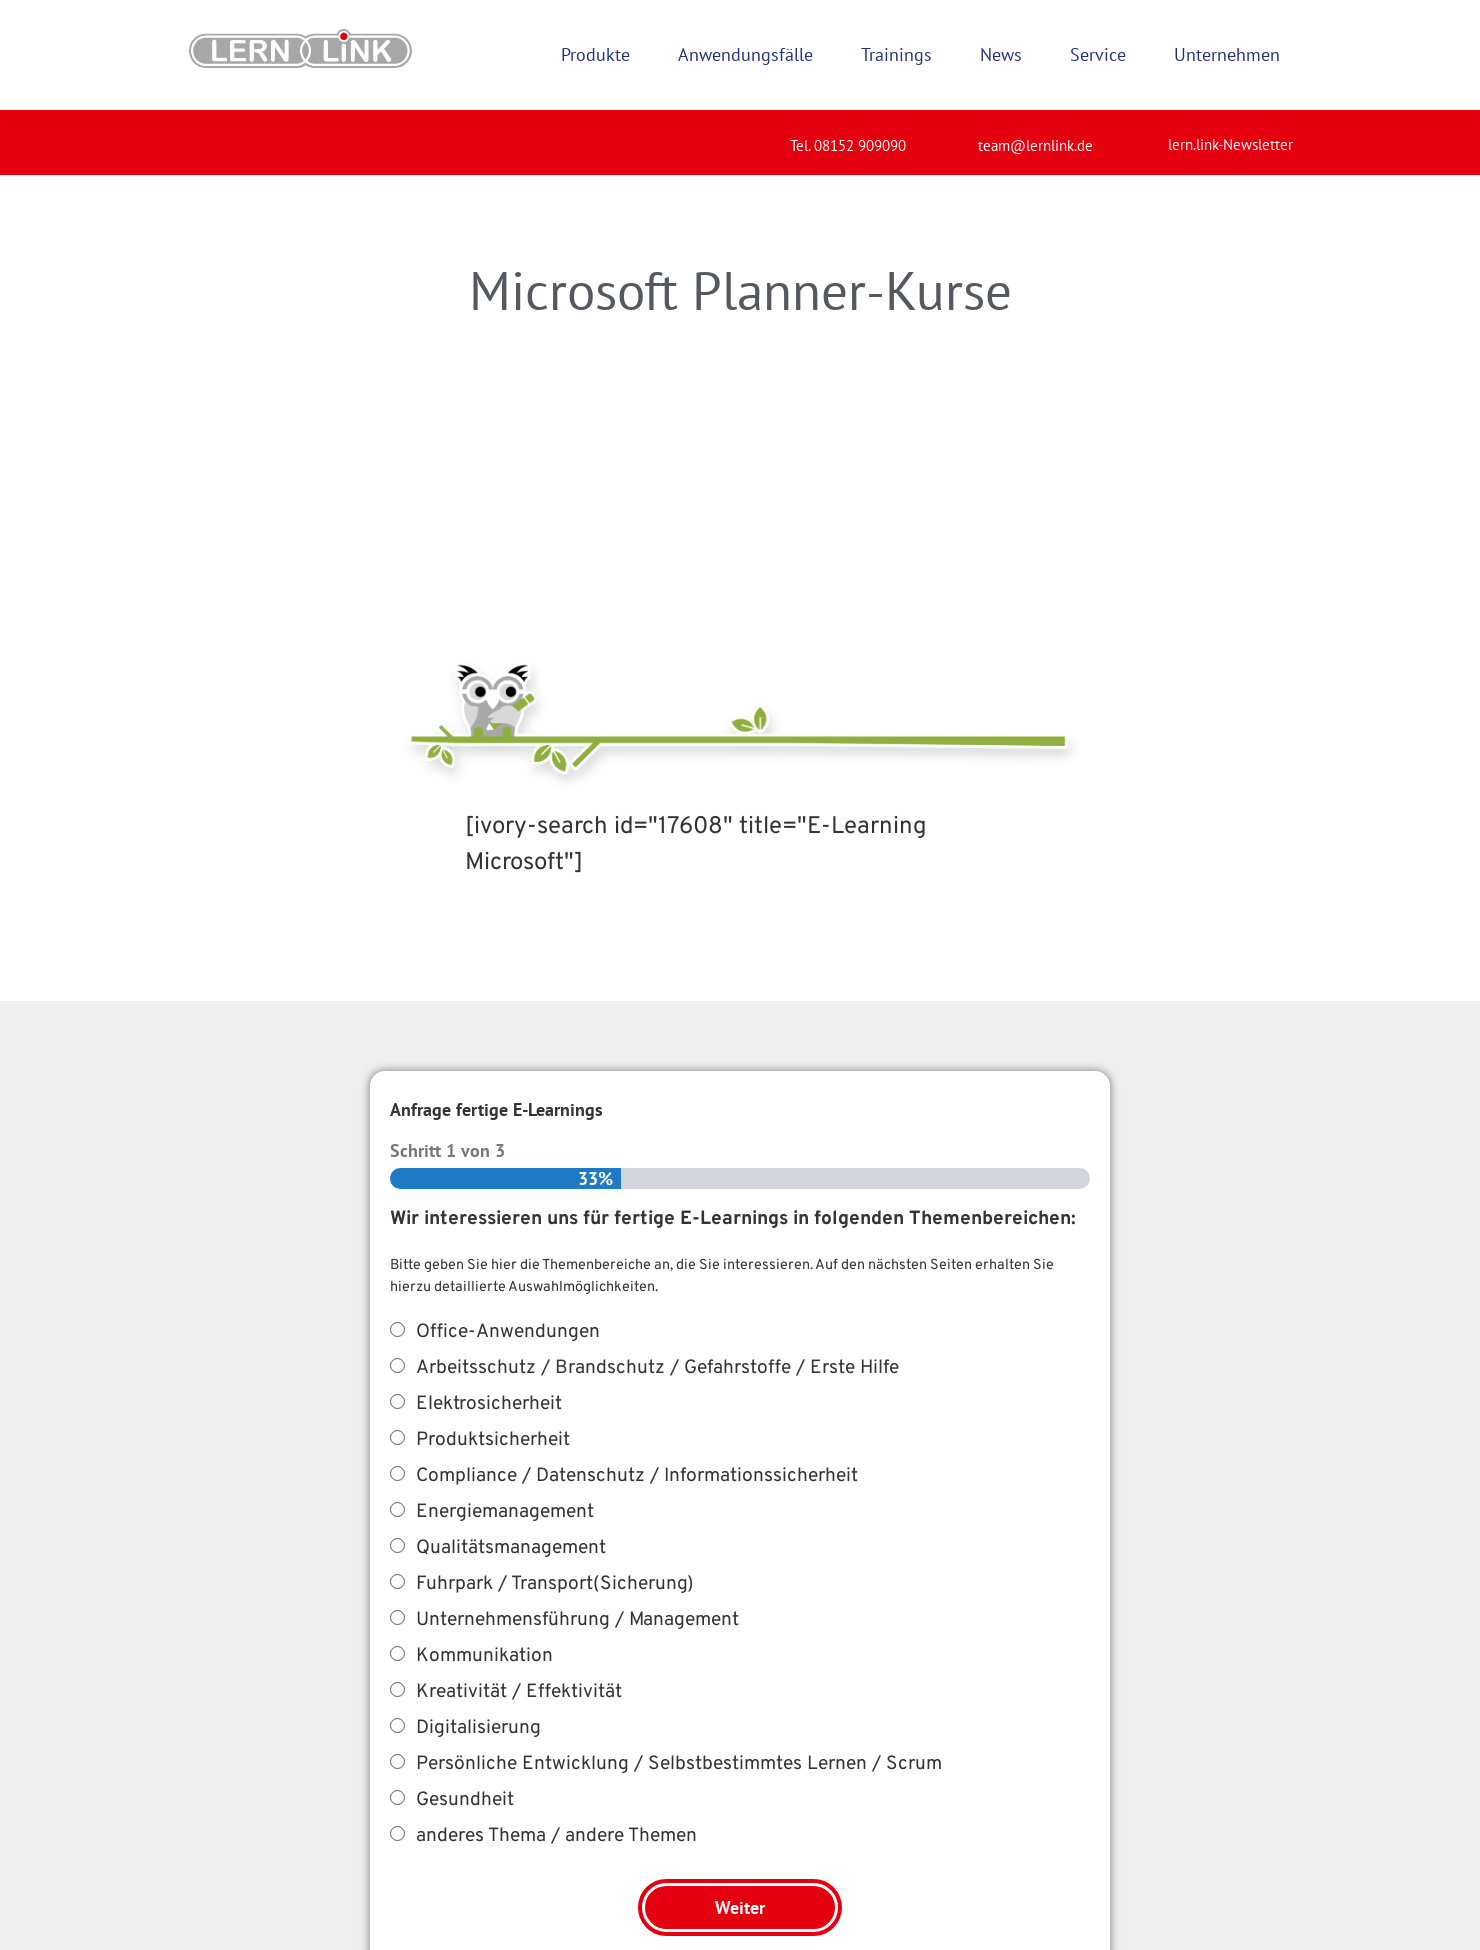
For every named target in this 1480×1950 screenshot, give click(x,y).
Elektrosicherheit (489, 1404)
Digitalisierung (478, 1728)
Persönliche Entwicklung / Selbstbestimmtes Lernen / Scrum (679, 1764)
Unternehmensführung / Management (577, 1620)
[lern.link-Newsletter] (1143, 136)
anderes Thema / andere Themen (556, 1836)
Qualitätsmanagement (511, 1548)
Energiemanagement (505, 1512)
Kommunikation (484, 1656)
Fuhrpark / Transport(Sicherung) (555, 1584)
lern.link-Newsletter (1230, 144)
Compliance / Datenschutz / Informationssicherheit (637, 1476)
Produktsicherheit (493, 1440)
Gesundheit (465, 1800)
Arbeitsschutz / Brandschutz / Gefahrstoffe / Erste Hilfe (657, 1368)
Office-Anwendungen (508, 1332)
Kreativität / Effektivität (519, 1692)
